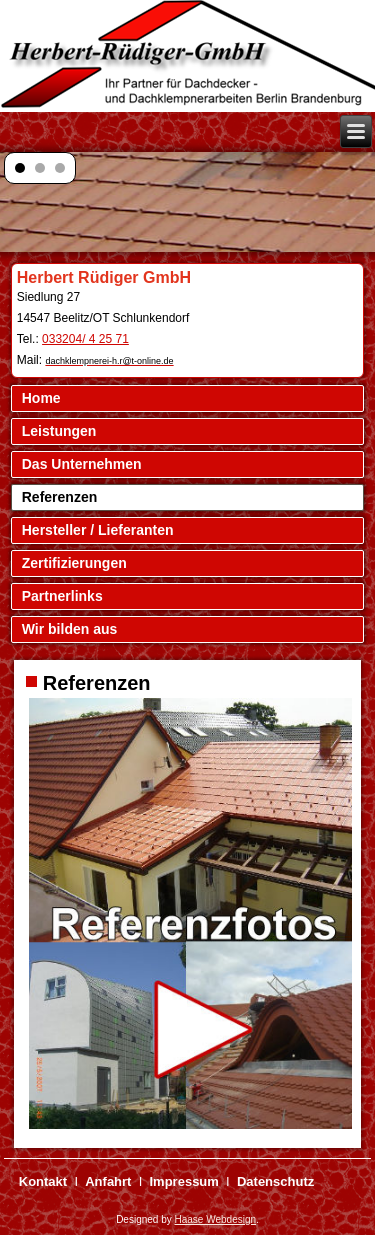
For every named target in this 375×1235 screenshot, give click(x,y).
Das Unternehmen (82, 464)
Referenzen (59, 497)
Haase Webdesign (216, 1219)
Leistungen (59, 431)
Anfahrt (108, 1181)
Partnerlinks (62, 596)
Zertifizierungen (74, 563)
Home (41, 398)
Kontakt (43, 1181)
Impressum (184, 1181)
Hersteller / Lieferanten (98, 530)
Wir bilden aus (70, 629)
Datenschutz (275, 1181)
